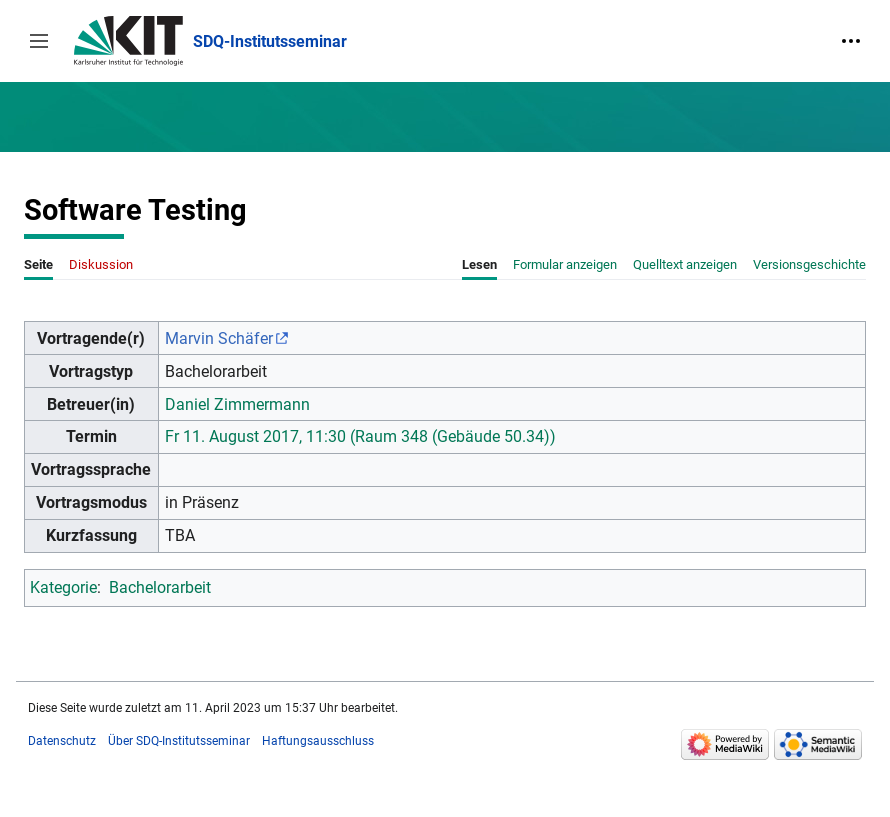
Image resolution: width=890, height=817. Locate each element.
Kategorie (63, 587)
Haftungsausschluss (318, 741)
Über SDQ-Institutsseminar (179, 741)
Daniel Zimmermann (237, 404)
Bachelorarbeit (160, 587)
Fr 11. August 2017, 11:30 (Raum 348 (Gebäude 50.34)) (360, 436)
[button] (39, 41)
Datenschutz (62, 741)
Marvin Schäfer (219, 338)
